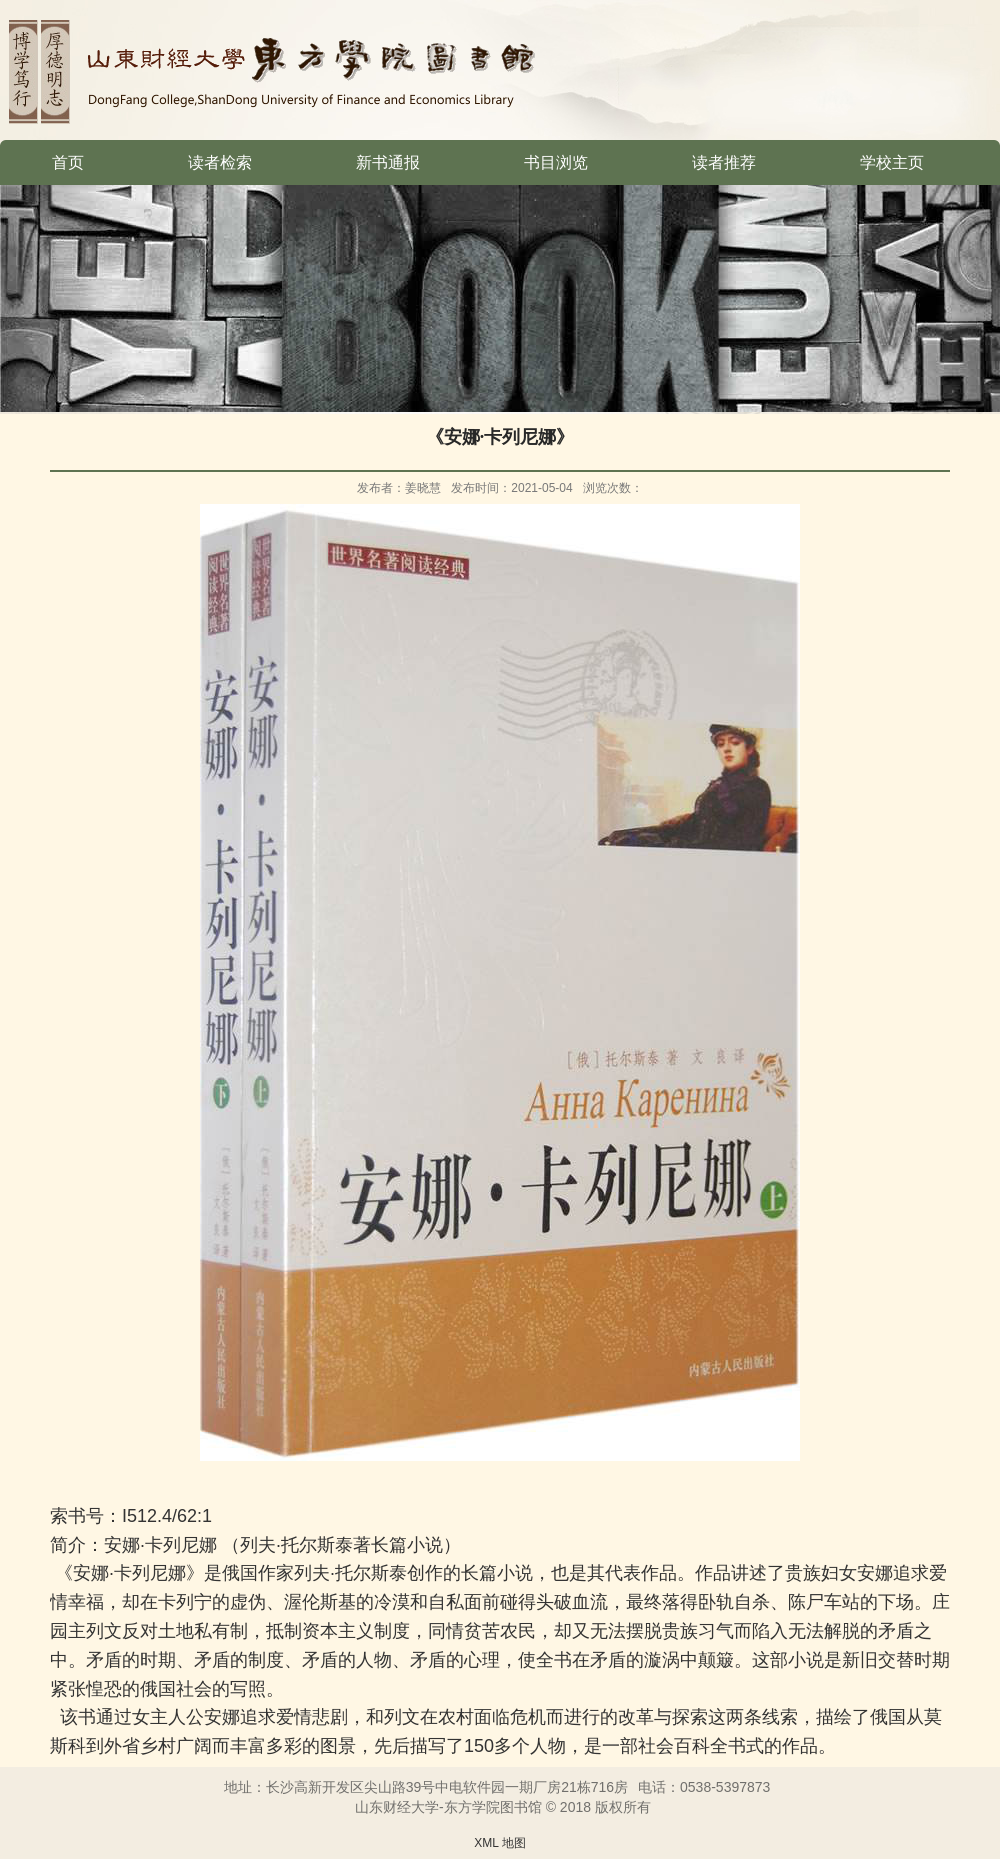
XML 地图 (500, 1843)
